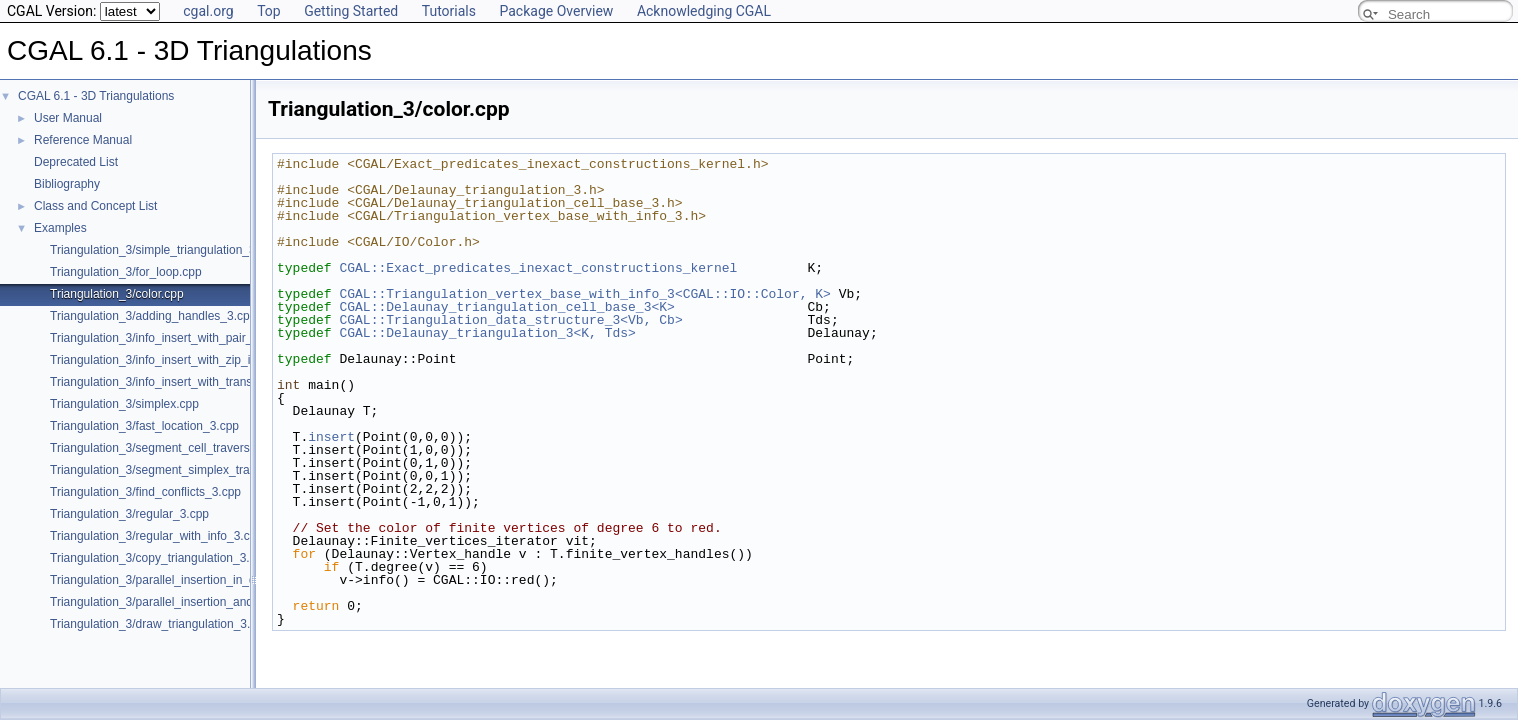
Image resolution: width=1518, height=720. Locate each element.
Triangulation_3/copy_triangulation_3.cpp (159, 558)
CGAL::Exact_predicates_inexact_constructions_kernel (538, 268)
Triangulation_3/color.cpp (117, 294)
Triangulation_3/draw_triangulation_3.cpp (160, 624)
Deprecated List (76, 162)
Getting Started (351, 11)
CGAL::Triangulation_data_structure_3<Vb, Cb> (510, 320)
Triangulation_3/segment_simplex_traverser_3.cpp (184, 470)
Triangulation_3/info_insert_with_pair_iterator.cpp (181, 338)
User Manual (68, 118)
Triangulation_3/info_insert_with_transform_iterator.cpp (196, 382)
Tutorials (449, 11)
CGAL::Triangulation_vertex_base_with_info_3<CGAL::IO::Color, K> (584, 294)
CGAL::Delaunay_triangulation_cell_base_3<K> (506, 307)
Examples (60, 228)
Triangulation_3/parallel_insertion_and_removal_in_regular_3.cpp (224, 602)
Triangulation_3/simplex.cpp (124, 404)
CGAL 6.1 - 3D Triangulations (96, 96)
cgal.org (208, 11)
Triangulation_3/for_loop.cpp (126, 272)
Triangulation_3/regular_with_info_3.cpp (156, 536)
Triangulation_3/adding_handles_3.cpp (153, 316)
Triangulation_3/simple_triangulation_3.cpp (164, 250)
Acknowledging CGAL (704, 11)
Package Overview (556, 11)
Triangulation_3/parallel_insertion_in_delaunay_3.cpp (192, 580)
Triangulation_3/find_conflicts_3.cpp (145, 492)
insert (331, 437)
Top (269, 11)
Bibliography (67, 184)
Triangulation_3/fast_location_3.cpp (144, 426)
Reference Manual (83, 140)
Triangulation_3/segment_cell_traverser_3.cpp (173, 448)
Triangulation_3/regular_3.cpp (129, 514)
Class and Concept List (95, 206)
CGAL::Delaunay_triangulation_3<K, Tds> (487, 333)
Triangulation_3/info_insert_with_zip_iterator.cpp (178, 360)
